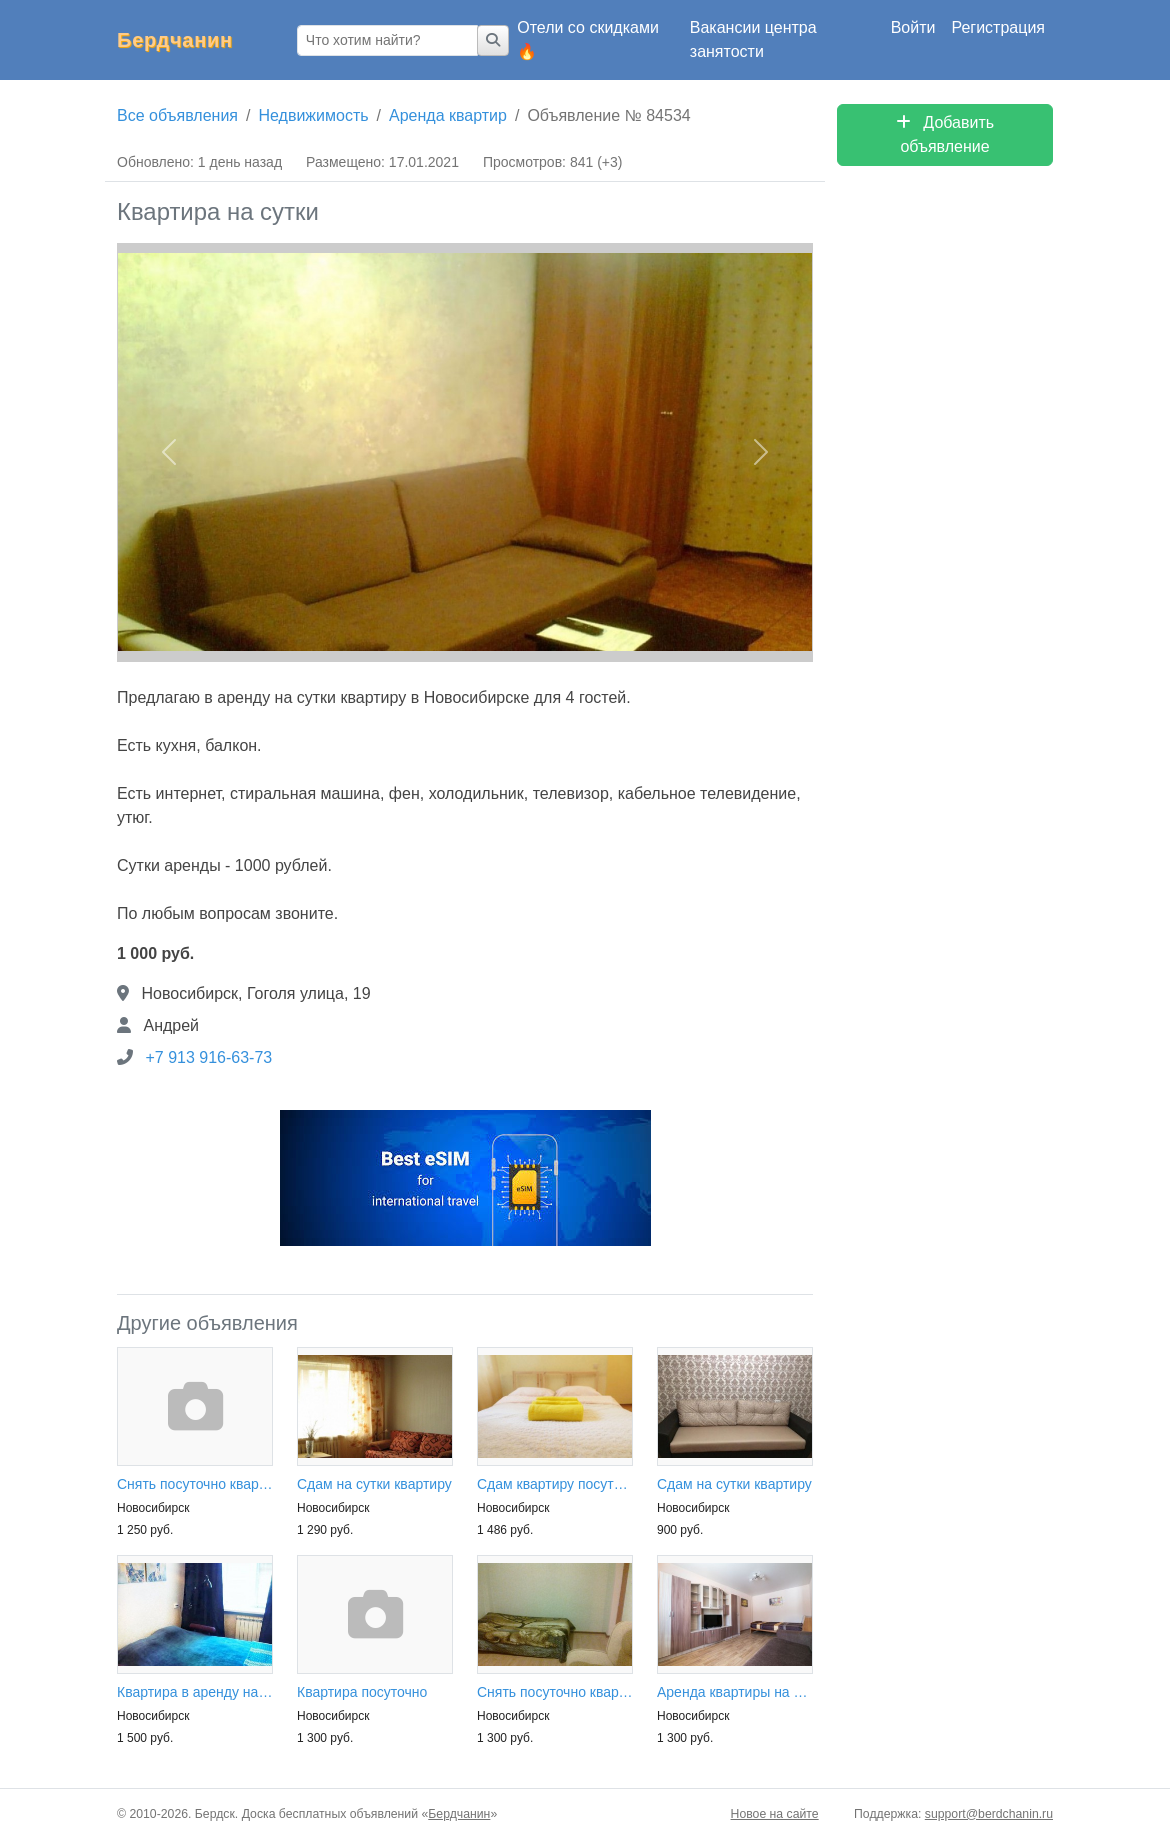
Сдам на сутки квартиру (374, 1484)
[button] (169, 453)
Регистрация (998, 27)
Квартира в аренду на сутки (195, 1692)
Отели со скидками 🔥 (588, 39)
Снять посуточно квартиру (195, 1484)
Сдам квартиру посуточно (555, 1484)
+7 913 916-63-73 (208, 1057)
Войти (913, 27)
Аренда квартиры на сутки (735, 1692)
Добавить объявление (945, 134)
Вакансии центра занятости (753, 39)
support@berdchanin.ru (989, 1814)
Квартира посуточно (362, 1692)
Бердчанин (175, 40)
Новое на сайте (775, 1814)
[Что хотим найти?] (387, 40)
